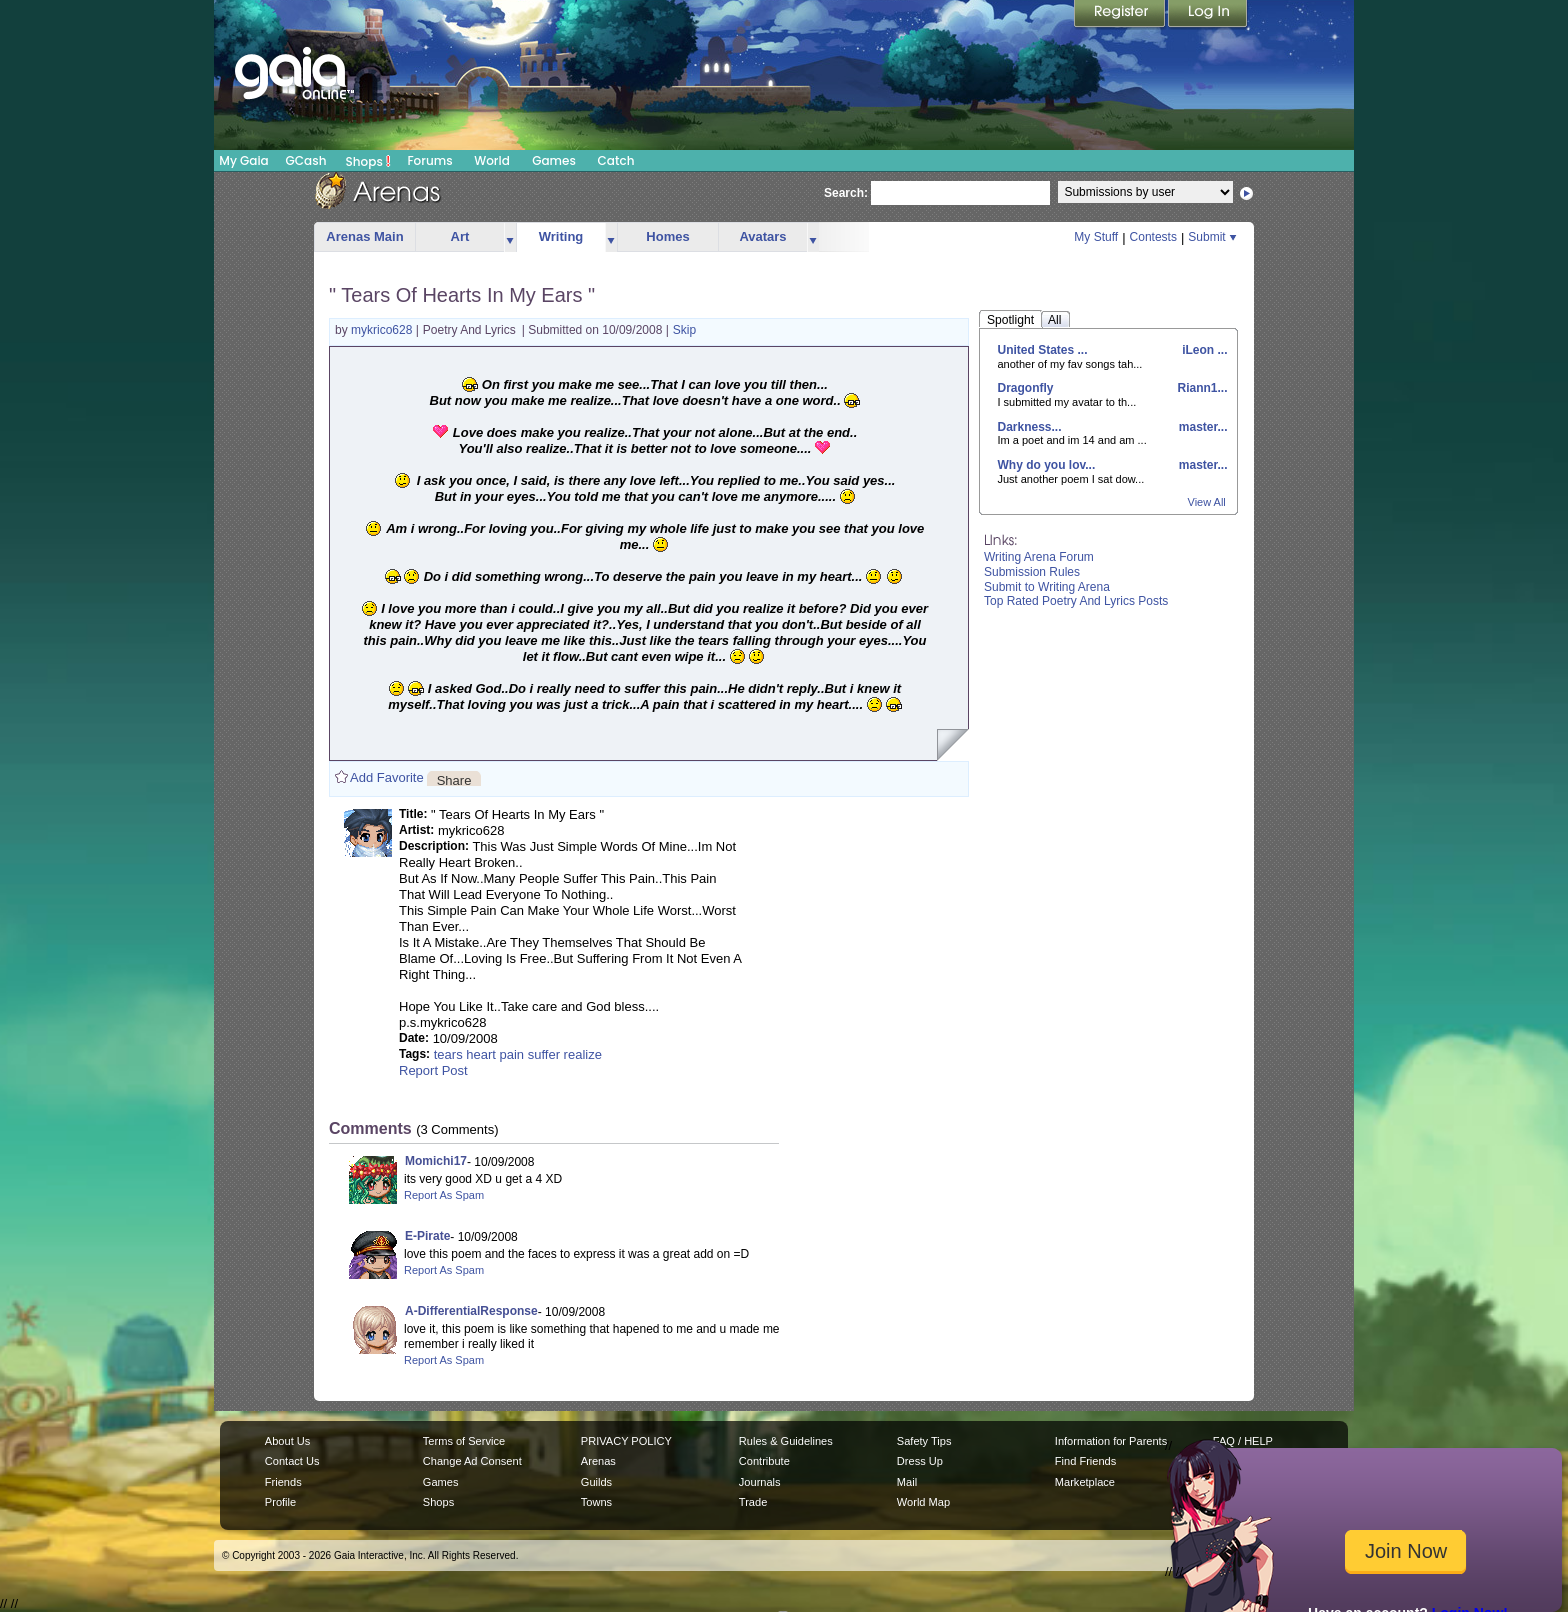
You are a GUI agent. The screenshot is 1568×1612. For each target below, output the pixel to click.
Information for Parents (1111, 1441)
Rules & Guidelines (786, 1441)
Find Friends (1085, 1461)
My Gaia (243, 160)
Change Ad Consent (472, 1461)
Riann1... (1200, 388)
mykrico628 (383, 330)
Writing (561, 236)
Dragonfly (1026, 388)
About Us (287, 1441)
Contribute (764, 1461)
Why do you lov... (1047, 465)
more (510, 237)
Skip (684, 330)
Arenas (598, 1461)
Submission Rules (1032, 572)
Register (1121, 15)
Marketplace (1085, 1482)
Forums (429, 160)
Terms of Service (464, 1441)
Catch (616, 160)
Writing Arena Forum (1039, 557)
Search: (846, 193)
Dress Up (920, 1461)
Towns (596, 1502)
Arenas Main (364, 236)
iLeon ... (1203, 350)
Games (554, 160)
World (492, 160)
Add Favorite (387, 777)
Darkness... (1030, 427)
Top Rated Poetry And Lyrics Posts (1076, 601)
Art (460, 236)
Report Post (433, 1070)
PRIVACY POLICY (626, 1441)
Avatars (762, 236)
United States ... (1043, 350)
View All (1207, 502)
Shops (368, 161)
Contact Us (292, 1461)
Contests (1153, 237)
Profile (280, 1502)
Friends (283, 1482)
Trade (753, 1502)
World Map (923, 1502)
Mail (907, 1482)
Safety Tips (924, 1441)
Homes (667, 236)
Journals (760, 1482)
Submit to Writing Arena (1047, 587)
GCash (306, 160)
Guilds (596, 1482)
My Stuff (1096, 237)
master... (1201, 427)
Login (1208, 15)
